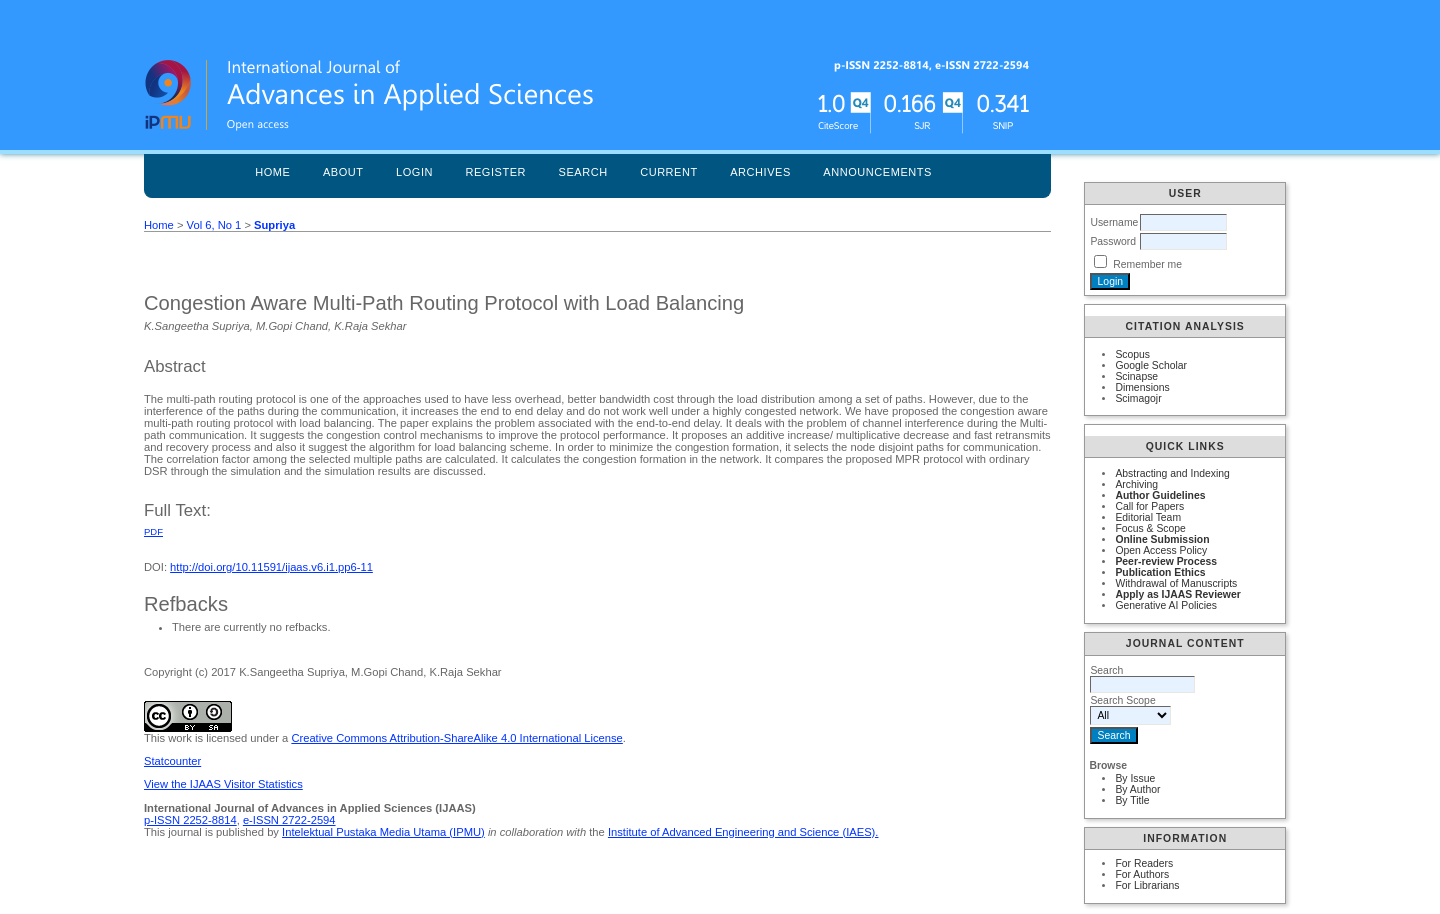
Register (495, 172)
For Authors (1142, 874)
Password (1113, 241)
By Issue (1135, 778)
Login (414, 172)
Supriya (274, 225)
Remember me (1147, 264)
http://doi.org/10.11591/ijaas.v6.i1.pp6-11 (271, 567)
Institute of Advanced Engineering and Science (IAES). (743, 832)
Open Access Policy (1161, 550)
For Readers (1144, 863)
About (343, 172)
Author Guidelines (1160, 495)
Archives (760, 172)
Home (272, 172)
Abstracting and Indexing (1172, 473)
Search (583, 172)
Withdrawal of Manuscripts (1176, 583)
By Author (1137, 789)
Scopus (1132, 354)
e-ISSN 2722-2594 (289, 820)
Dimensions (1142, 387)
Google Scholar (1151, 365)
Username (1114, 222)
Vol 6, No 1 (214, 225)
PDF (153, 531)
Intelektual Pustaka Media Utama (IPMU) (383, 832)
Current (669, 172)
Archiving (1136, 484)
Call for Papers (1149, 506)
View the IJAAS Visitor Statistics (223, 784)
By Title (1132, 800)
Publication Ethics (1160, 572)
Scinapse (1136, 376)
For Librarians (1147, 885)
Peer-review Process (1166, 561)
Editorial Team (1148, 517)
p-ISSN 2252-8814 (190, 820)
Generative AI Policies (1166, 605)
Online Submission (1162, 539)
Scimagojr (1138, 398)
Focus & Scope (1150, 528)
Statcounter (172, 761)
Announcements (877, 172)
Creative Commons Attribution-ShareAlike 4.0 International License (456, 738)
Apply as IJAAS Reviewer (1177, 594)
